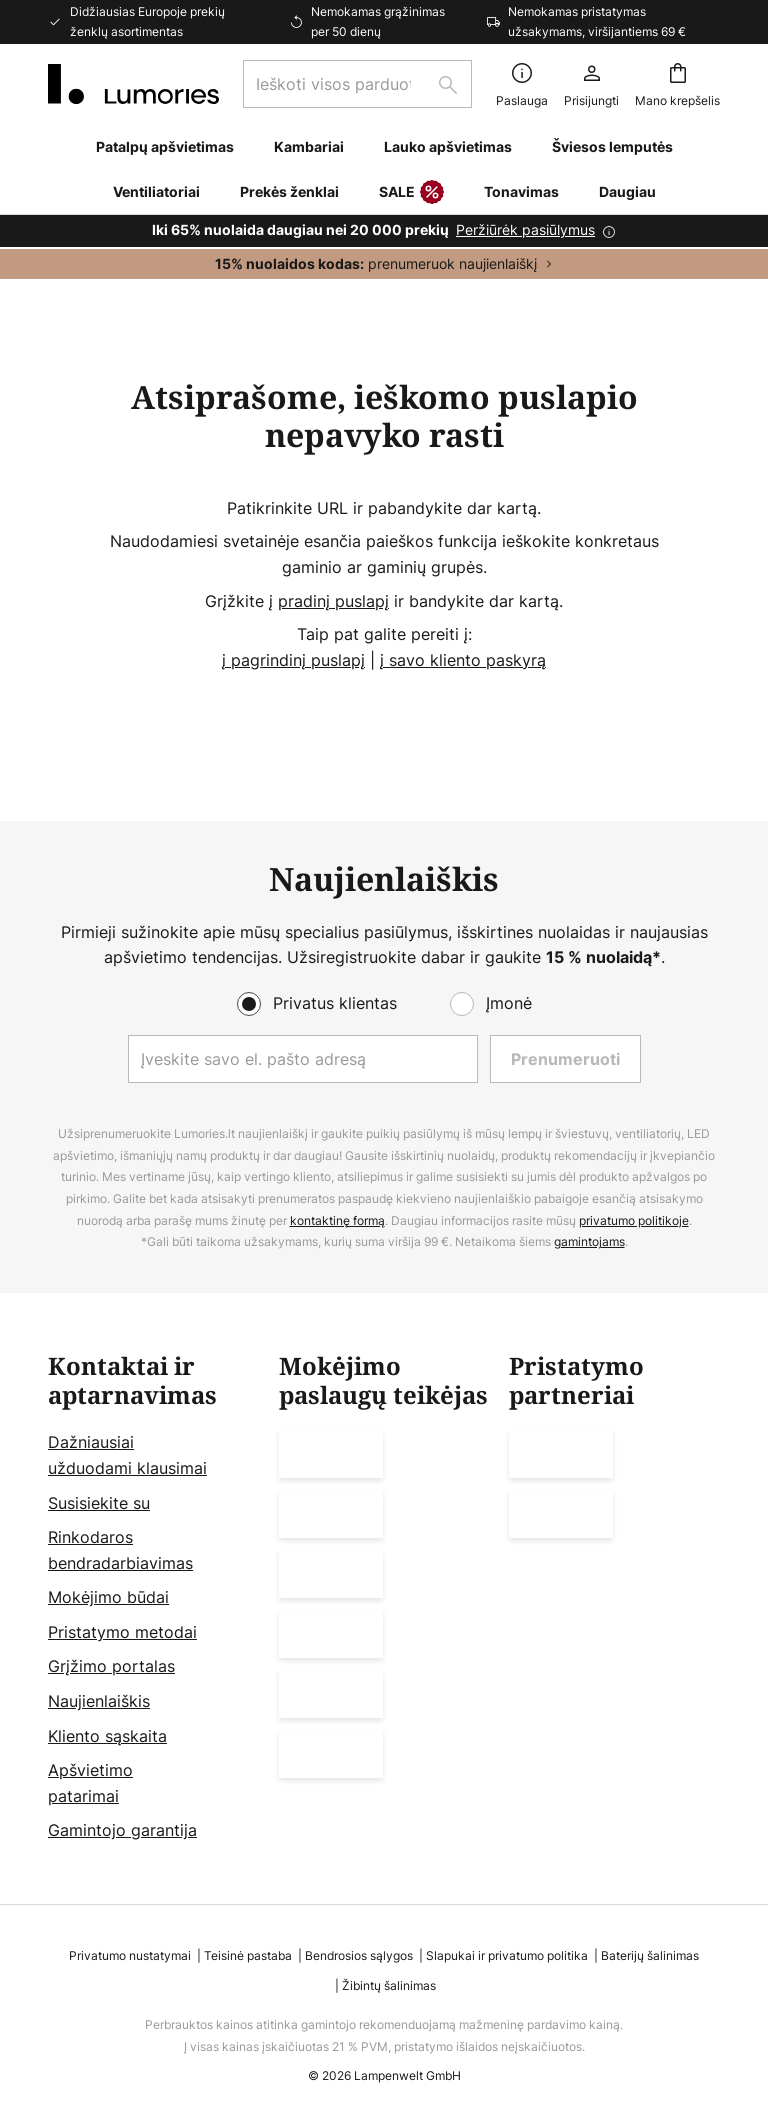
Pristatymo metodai (122, 1632)
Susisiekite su (99, 1503)
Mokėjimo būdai (108, 1597)
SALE (411, 193)
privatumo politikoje (634, 1220)
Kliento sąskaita (107, 1736)
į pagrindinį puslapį (293, 660)
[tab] (153, 1598)
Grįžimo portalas (111, 1667)
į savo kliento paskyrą (463, 660)
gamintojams (589, 1241)
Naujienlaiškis (99, 1701)
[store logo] (133, 84)
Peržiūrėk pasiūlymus (525, 229)
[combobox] (357, 84)
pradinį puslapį (333, 601)
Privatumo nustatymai (130, 1955)
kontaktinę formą (337, 1220)
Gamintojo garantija (122, 1831)
